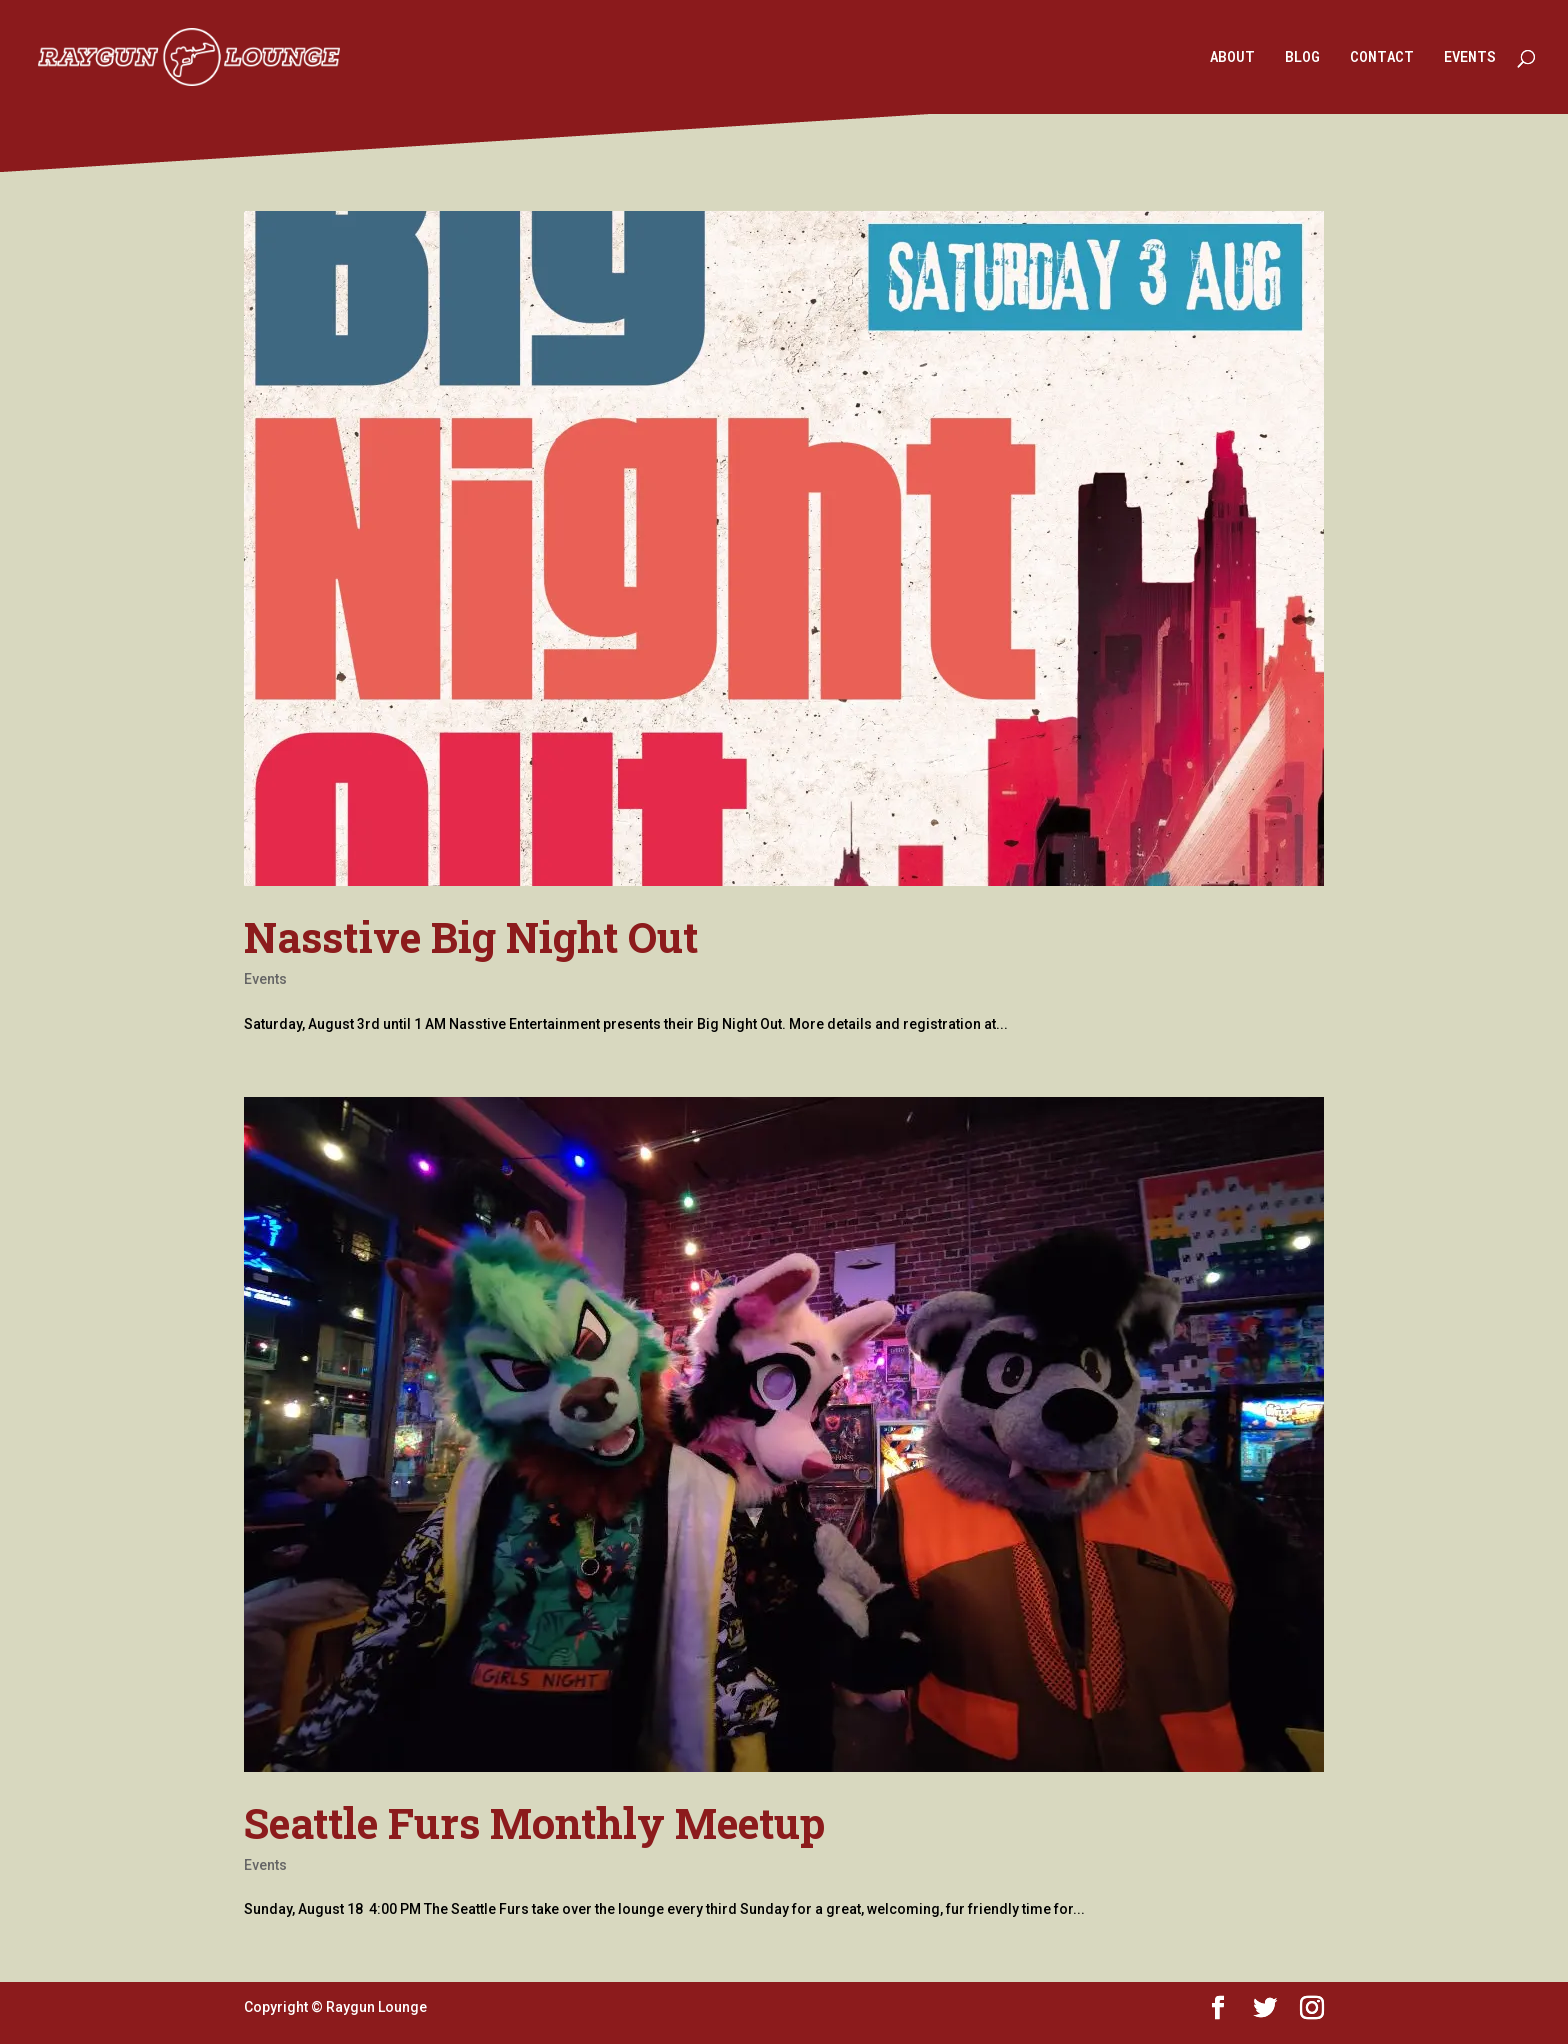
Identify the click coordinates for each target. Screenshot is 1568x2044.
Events (265, 979)
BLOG (1302, 58)
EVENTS (1470, 58)
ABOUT (1232, 58)
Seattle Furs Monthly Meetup (534, 1822)
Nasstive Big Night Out (471, 936)
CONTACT (1382, 58)
